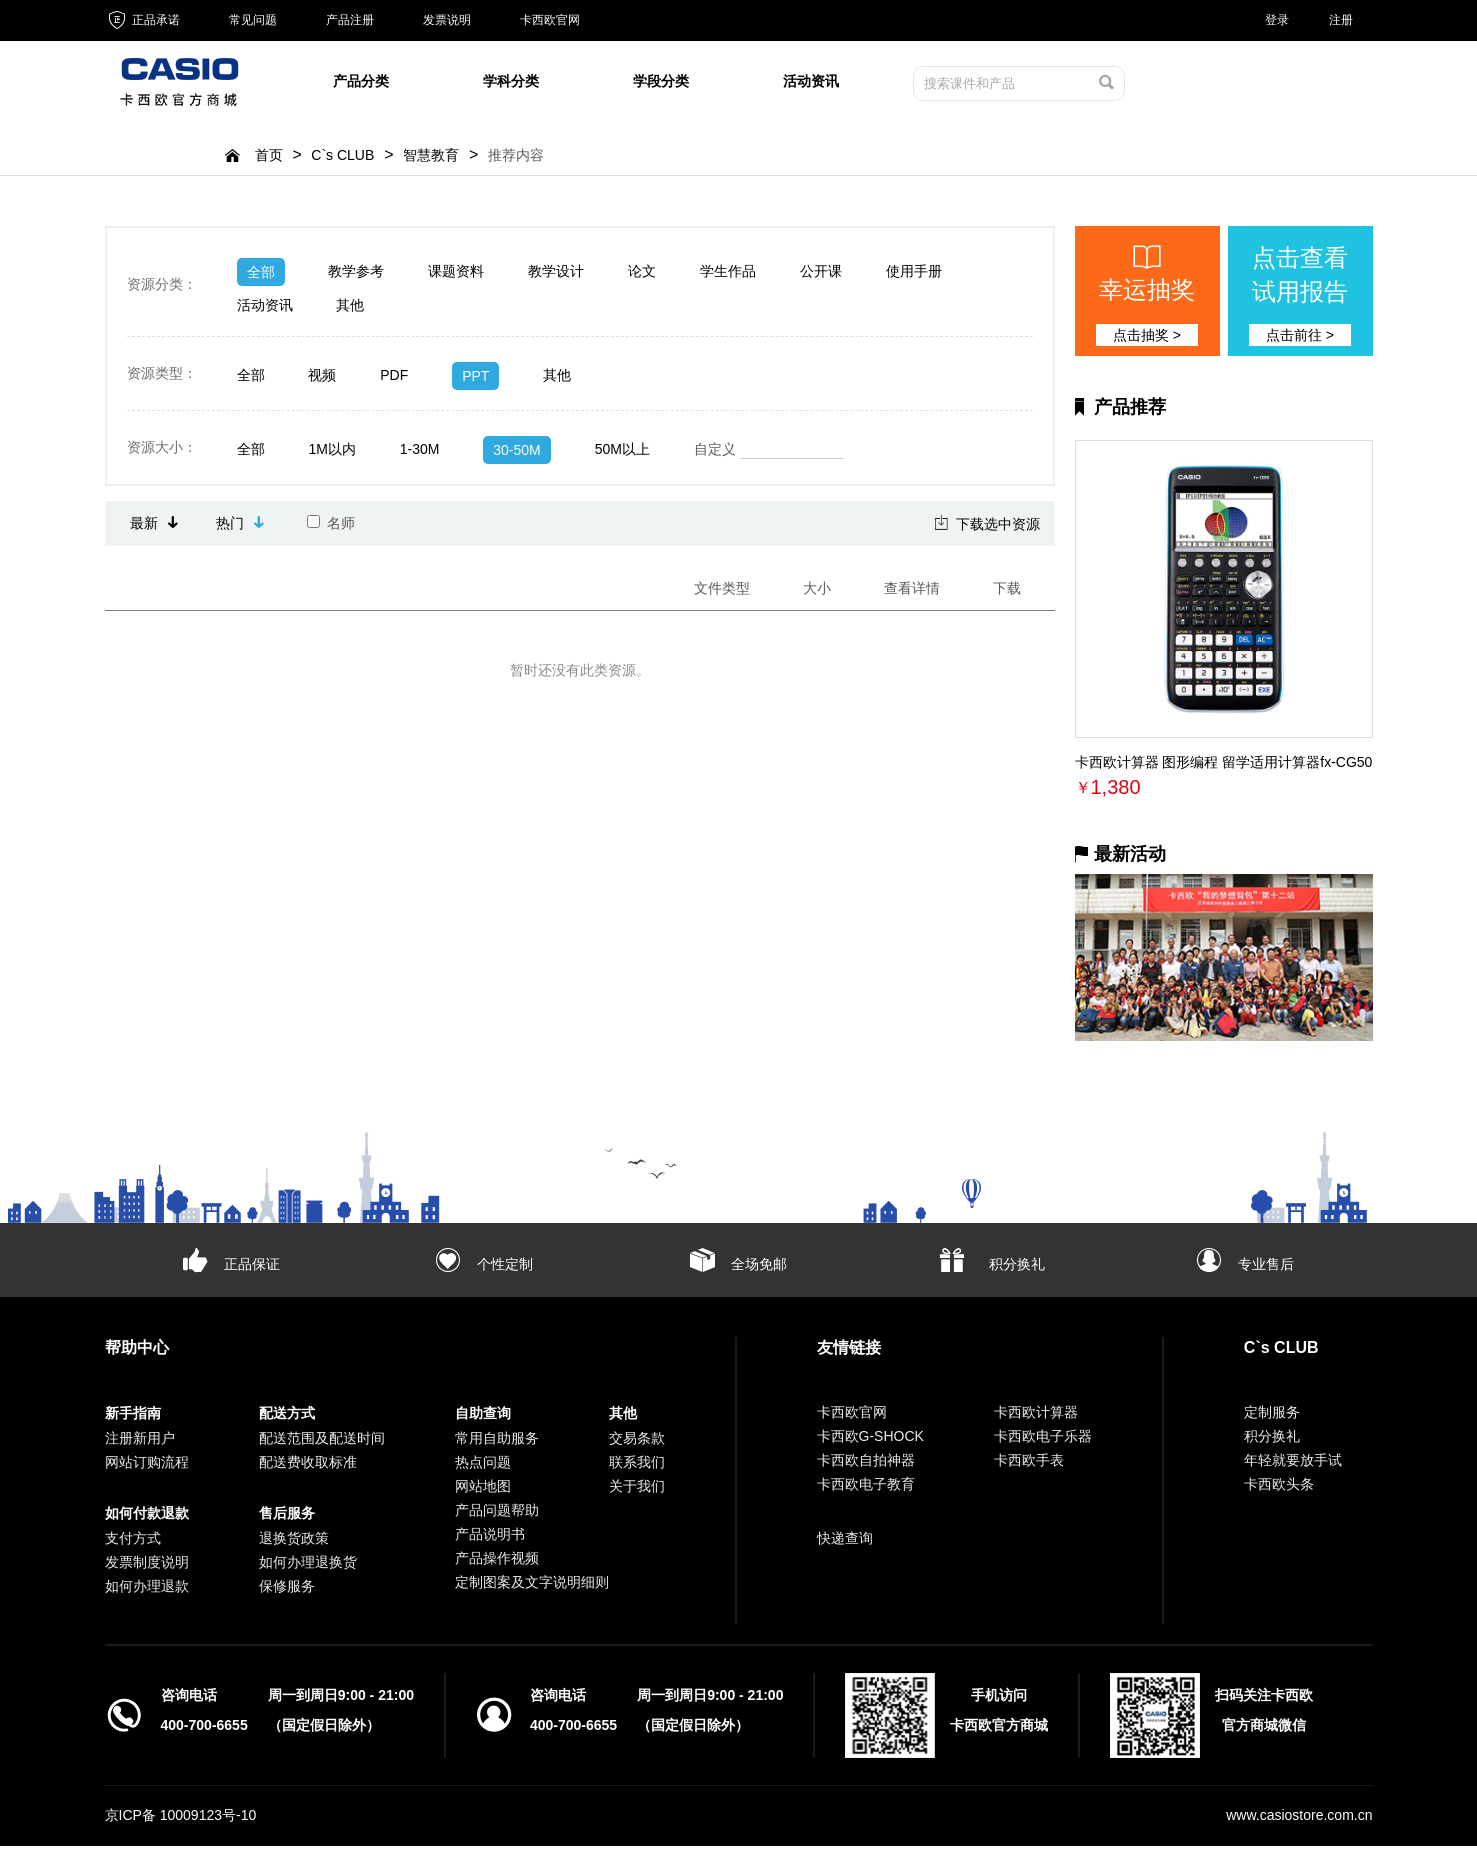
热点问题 (483, 1468)
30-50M (516, 456)
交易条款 (637, 1444)
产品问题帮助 (497, 1516)
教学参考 (356, 277)
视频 (322, 381)
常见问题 (253, 20)
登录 (1277, 20)
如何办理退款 (147, 1592)
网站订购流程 (147, 1468)
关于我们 (637, 1492)
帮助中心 (137, 1353)
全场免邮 (759, 1270)
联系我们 (637, 1468)
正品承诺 (142, 20)
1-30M (420, 455)
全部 (261, 278)
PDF (394, 381)
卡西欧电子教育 (866, 1490)
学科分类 (511, 84)
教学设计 (556, 277)
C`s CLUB (342, 161)
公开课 (821, 277)
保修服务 (287, 1592)
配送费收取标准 (308, 1468)
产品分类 (361, 84)
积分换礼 (1017, 1270)
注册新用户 (140, 1444)
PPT (475, 382)
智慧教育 (431, 161)
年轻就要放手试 (1293, 1466)
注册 (1341, 20)
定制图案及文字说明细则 (532, 1588)
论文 (642, 277)
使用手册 (914, 277)
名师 (331, 529)
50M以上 (622, 455)
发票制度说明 (147, 1568)
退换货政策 (294, 1544)
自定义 (769, 456)
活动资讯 (811, 84)
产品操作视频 (497, 1564)
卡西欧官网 (550, 20)
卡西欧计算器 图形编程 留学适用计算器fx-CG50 (1224, 768)
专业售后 (1266, 1270)
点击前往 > (1300, 341)
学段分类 (661, 84)
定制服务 (1272, 1418)
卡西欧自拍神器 (866, 1466)
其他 (350, 311)
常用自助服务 (497, 1444)
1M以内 (331, 455)
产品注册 (350, 20)
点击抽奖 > (1147, 341)
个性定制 (505, 1270)
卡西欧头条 (1279, 1490)
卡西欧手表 (1029, 1466)
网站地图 (483, 1492)
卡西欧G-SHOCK (870, 1442)
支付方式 (133, 1544)
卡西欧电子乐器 (1043, 1442)
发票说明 (447, 20)
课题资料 (456, 277)
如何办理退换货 (308, 1568)
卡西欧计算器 (1036, 1418)
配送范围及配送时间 (322, 1444)
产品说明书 (490, 1540)
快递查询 (845, 1544)
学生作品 (728, 277)
